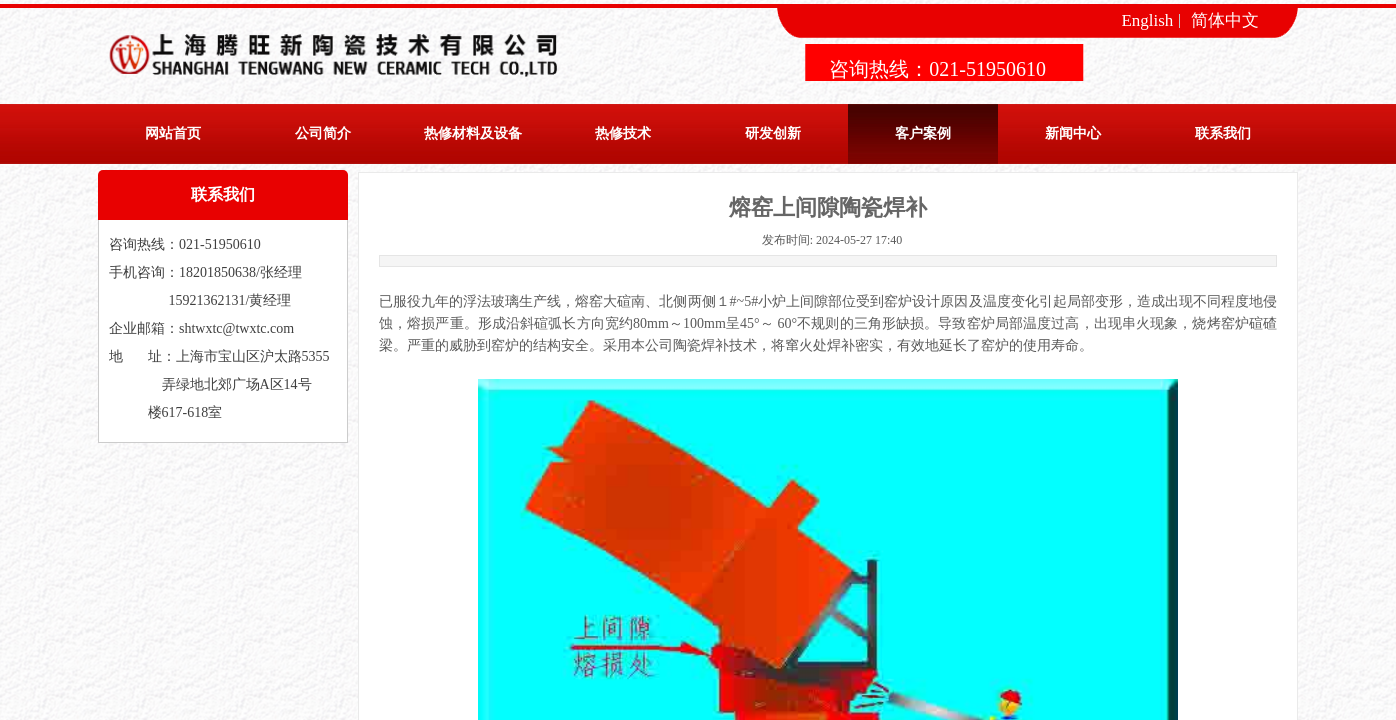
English (1147, 21)
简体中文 (1225, 21)
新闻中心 (1073, 133)
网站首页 (173, 133)
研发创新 (773, 133)
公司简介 (323, 133)
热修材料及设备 (473, 133)
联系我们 (1223, 133)
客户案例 (923, 133)
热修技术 (623, 133)
